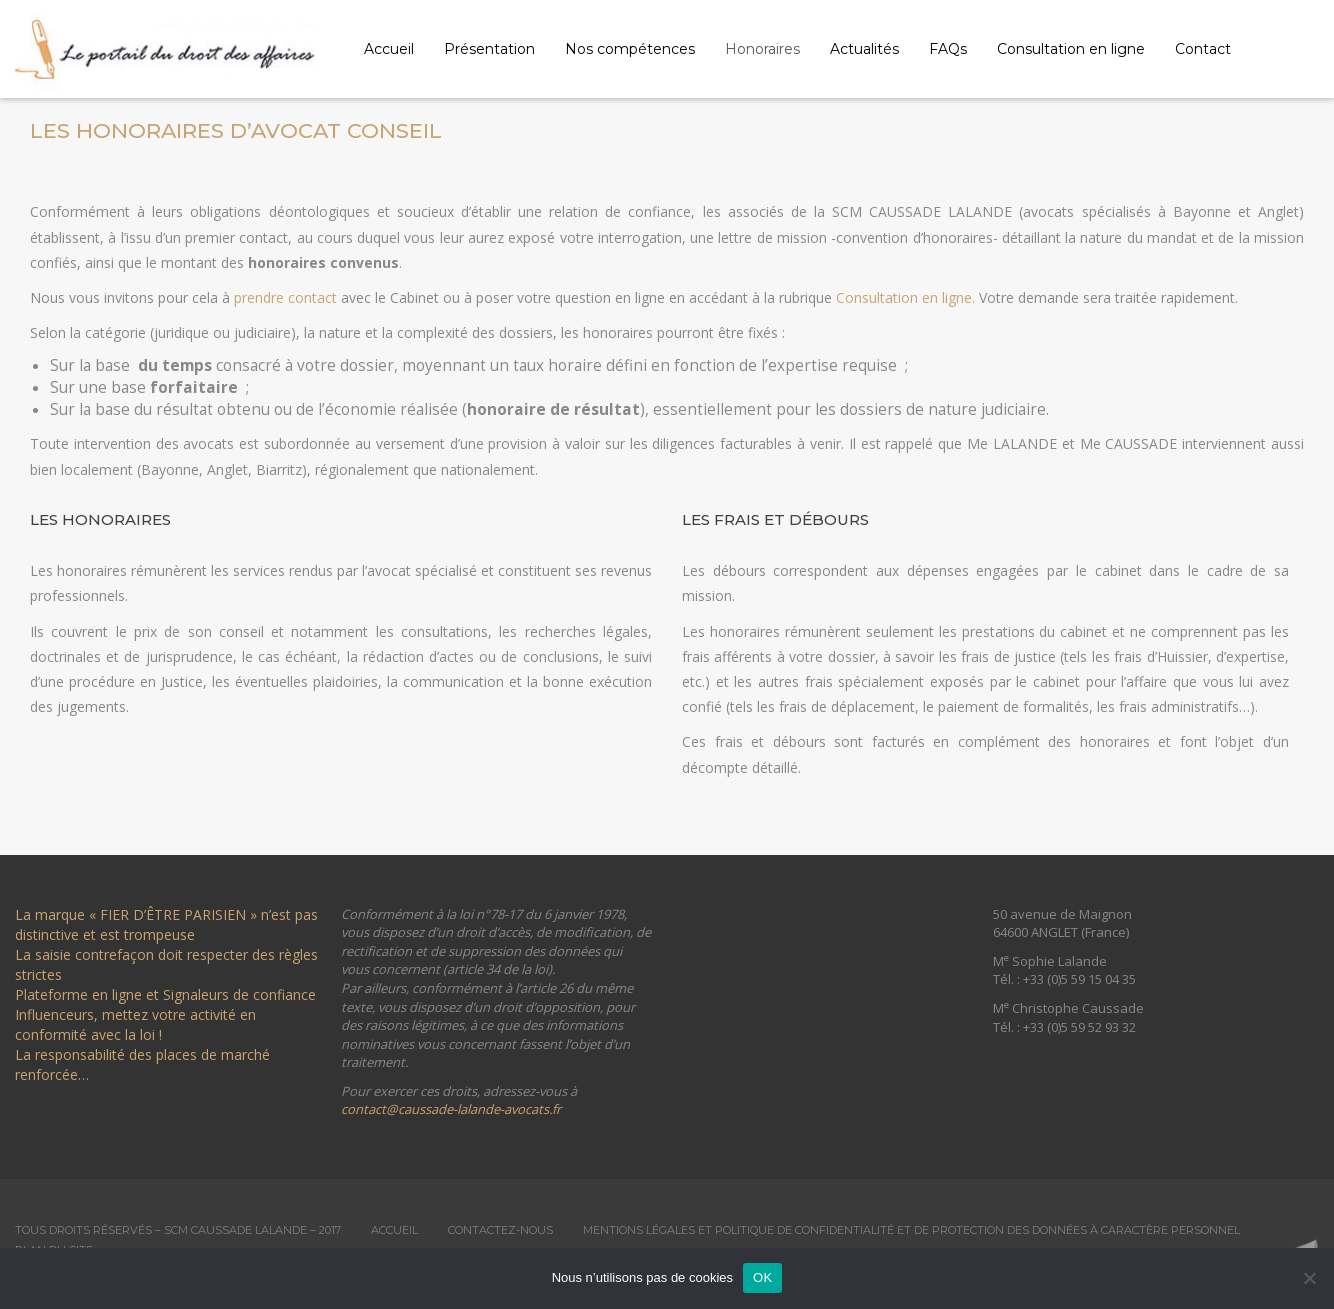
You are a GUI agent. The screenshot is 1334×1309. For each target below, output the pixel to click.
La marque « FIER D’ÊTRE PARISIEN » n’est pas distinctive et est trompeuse (166, 924)
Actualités (864, 49)
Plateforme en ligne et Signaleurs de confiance (165, 994)
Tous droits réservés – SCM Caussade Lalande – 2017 (178, 1230)
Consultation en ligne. (905, 297)
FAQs (948, 49)
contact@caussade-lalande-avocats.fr (451, 1109)
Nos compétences (630, 49)
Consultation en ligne (1071, 49)
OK (762, 1277)
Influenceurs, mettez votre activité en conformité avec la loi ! (135, 1024)
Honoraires (762, 49)
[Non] (1309, 1278)
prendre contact (285, 297)
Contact (1203, 49)
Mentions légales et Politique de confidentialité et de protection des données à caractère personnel (911, 1230)
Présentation (489, 49)
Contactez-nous (500, 1230)
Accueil (389, 49)
